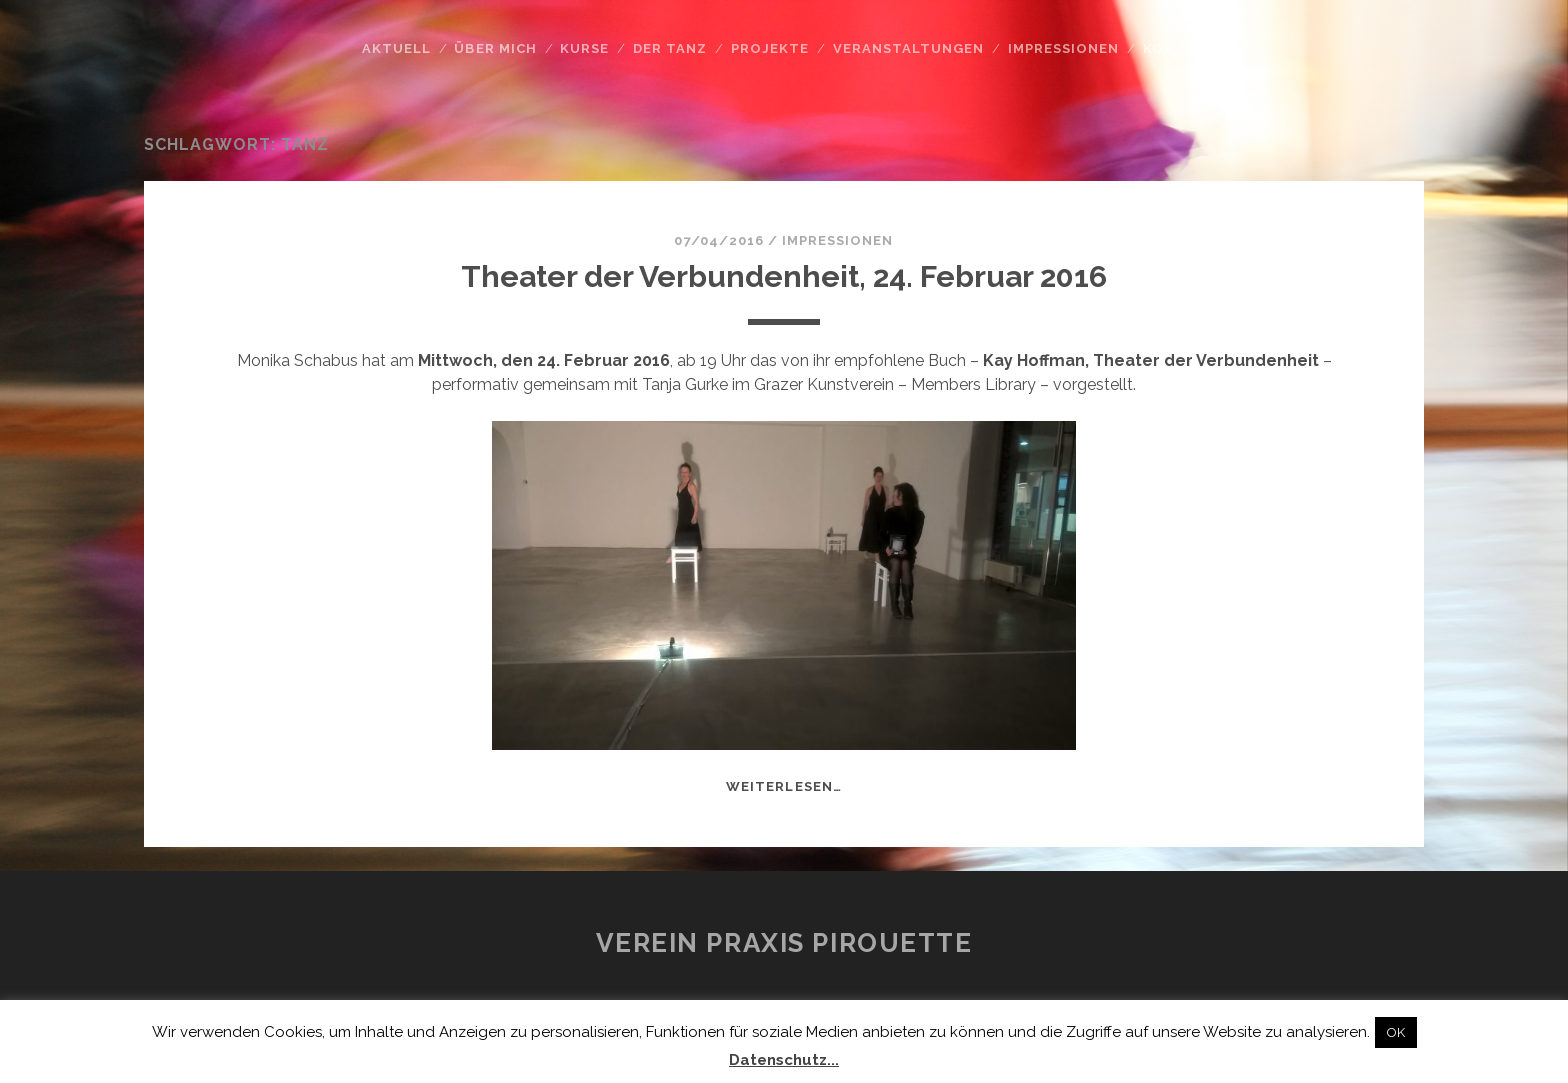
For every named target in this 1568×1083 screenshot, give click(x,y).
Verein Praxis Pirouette (784, 943)
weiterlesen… (784, 786)
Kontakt (1179, 48)
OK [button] (1396, 1032)
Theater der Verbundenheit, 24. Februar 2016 (784, 276)
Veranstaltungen (909, 48)
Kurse (584, 48)
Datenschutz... (784, 1060)
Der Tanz (670, 48)
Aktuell (396, 48)
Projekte (770, 48)
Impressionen (1064, 48)
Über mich (495, 48)
